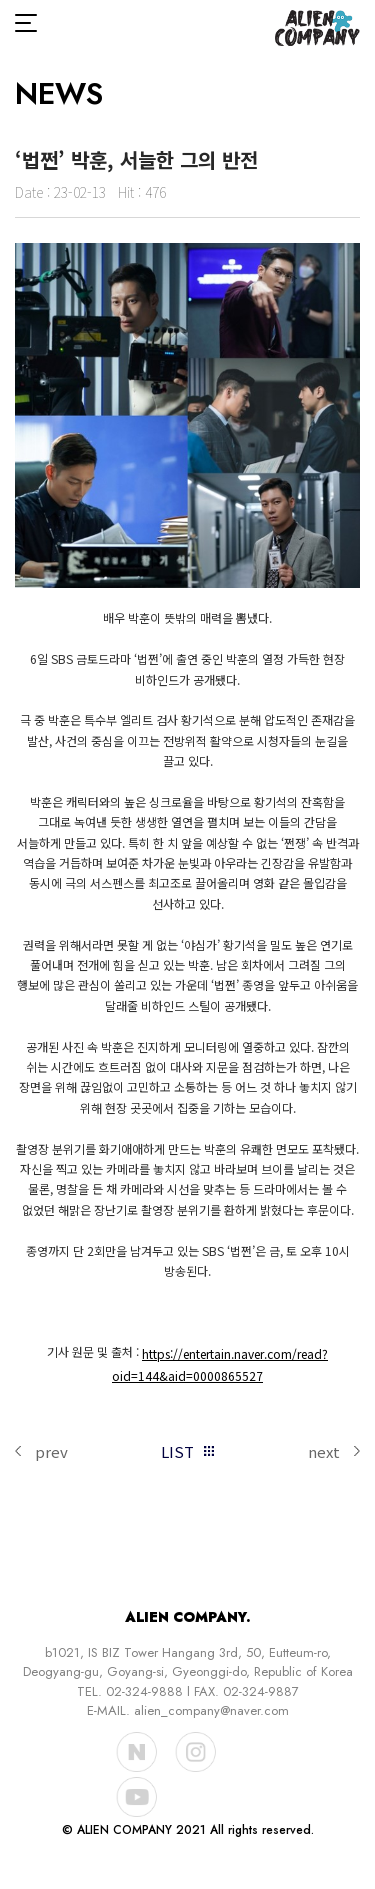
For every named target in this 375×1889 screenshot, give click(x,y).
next (324, 1451)
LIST (177, 1451)
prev (51, 1451)
